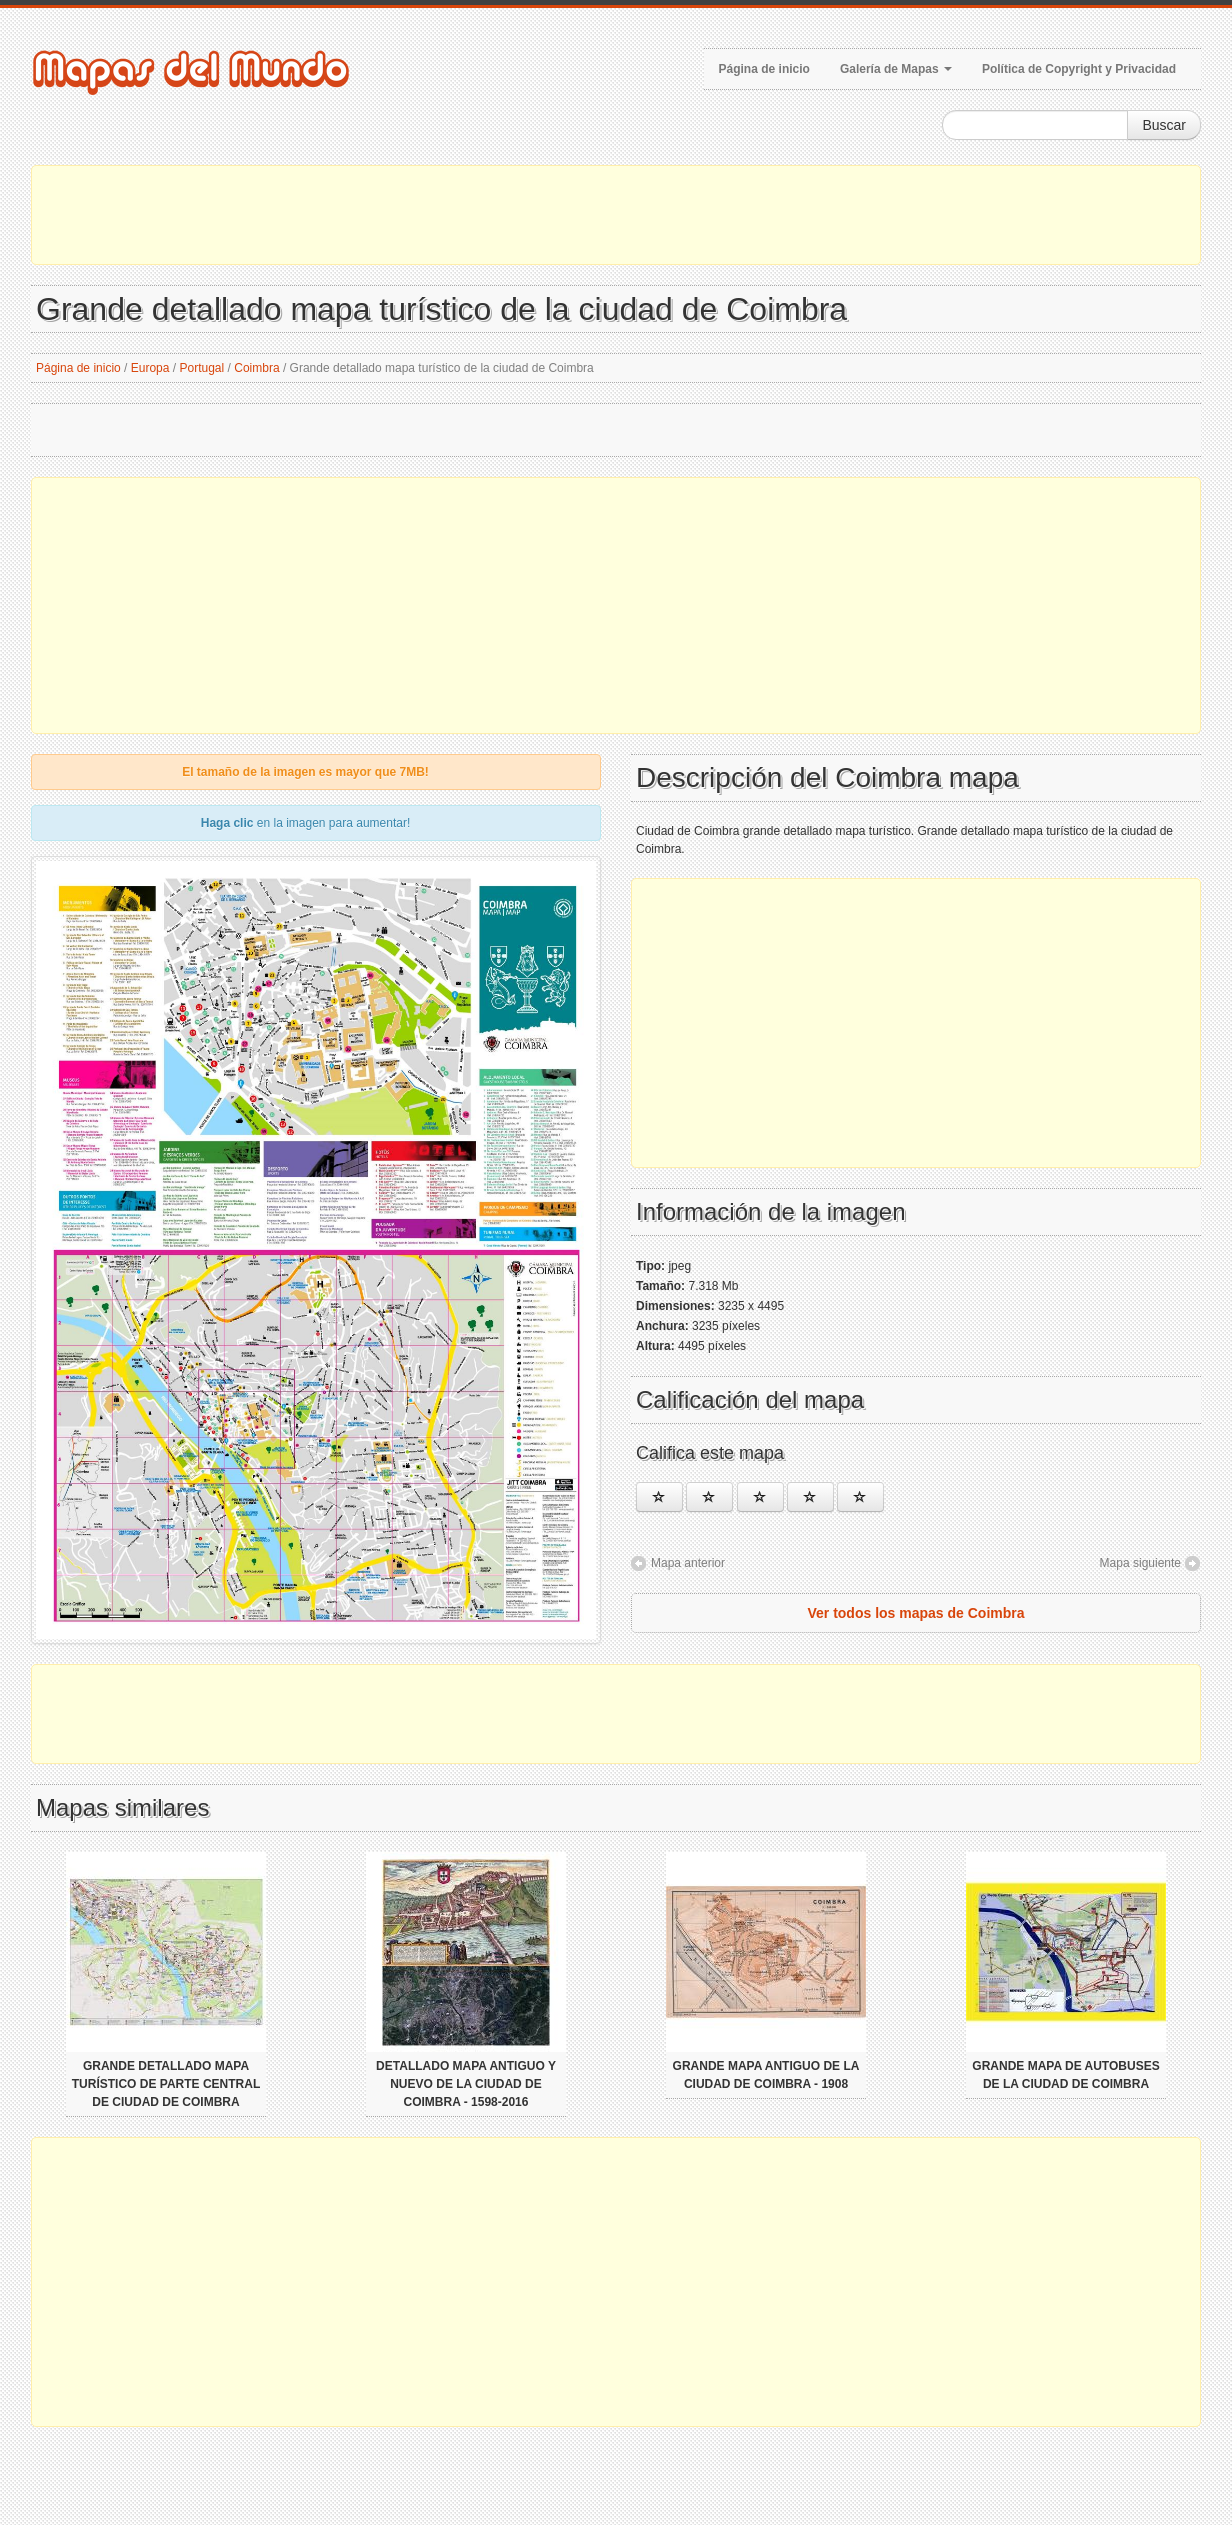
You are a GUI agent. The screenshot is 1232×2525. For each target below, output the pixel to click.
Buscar (1164, 125)
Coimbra (256, 368)
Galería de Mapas (896, 69)
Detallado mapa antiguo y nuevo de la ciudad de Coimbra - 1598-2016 (466, 2084)
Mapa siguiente (1140, 1563)
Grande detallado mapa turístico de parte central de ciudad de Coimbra (166, 2084)
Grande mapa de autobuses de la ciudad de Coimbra (1065, 2075)
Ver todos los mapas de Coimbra (915, 1613)
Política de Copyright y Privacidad (1079, 69)
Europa (150, 368)
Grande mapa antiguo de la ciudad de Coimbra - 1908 (766, 2075)
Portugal (202, 368)
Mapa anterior (688, 1563)
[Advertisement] (616, 215)
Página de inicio (764, 69)
